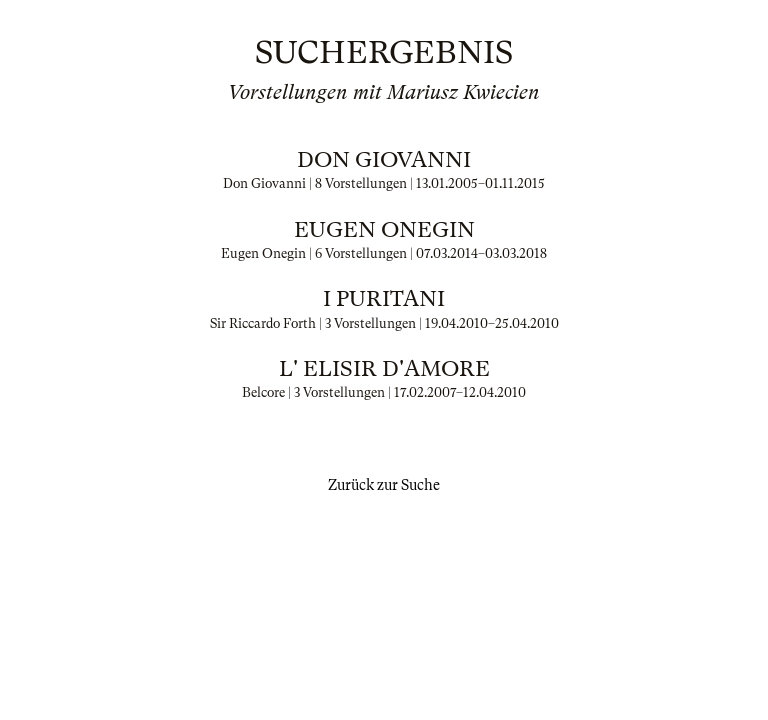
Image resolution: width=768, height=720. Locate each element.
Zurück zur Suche (384, 485)
